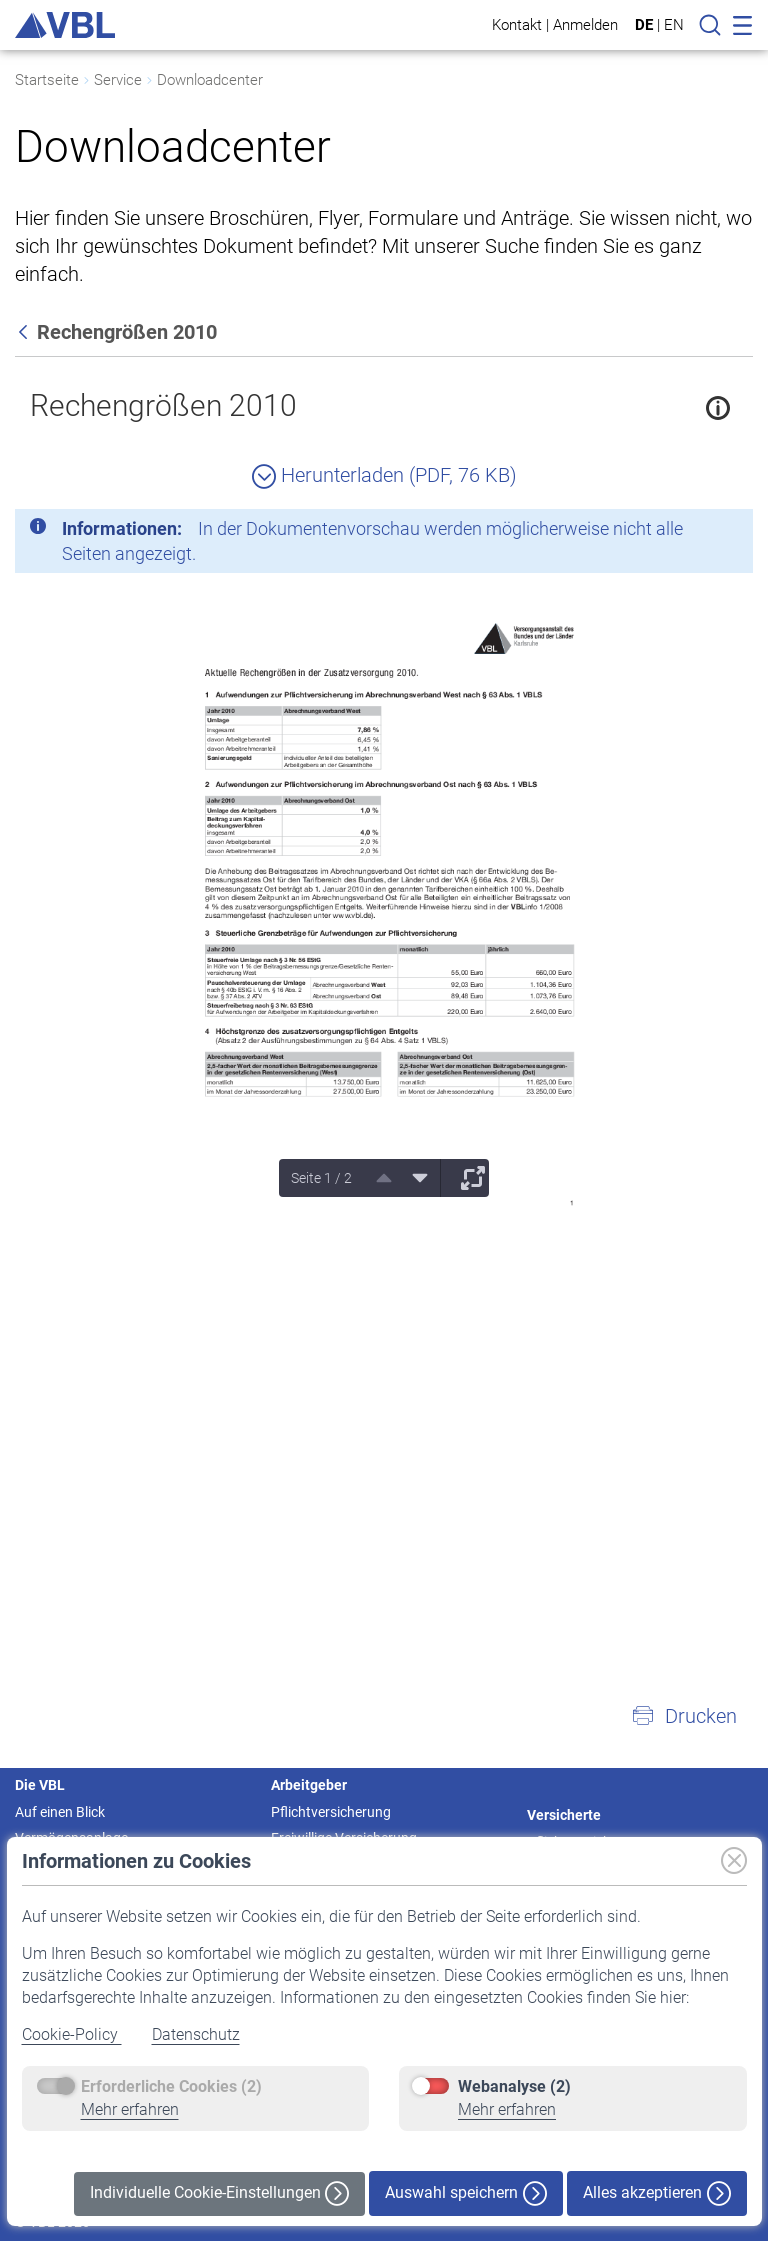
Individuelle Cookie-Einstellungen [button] (219, 2193)
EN (674, 25)
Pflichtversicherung (331, 1812)
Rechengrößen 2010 (163, 405)
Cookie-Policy (72, 2034)
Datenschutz (196, 2034)
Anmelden (585, 24)
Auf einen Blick (60, 1812)
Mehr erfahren (130, 2109)
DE (644, 25)
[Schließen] (683, 532)
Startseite (47, 80)
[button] (684, 1716)
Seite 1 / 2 (321, 1178)
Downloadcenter (210, 80)
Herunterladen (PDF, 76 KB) (384, 475)
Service (118, 80)
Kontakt (517, 24)
